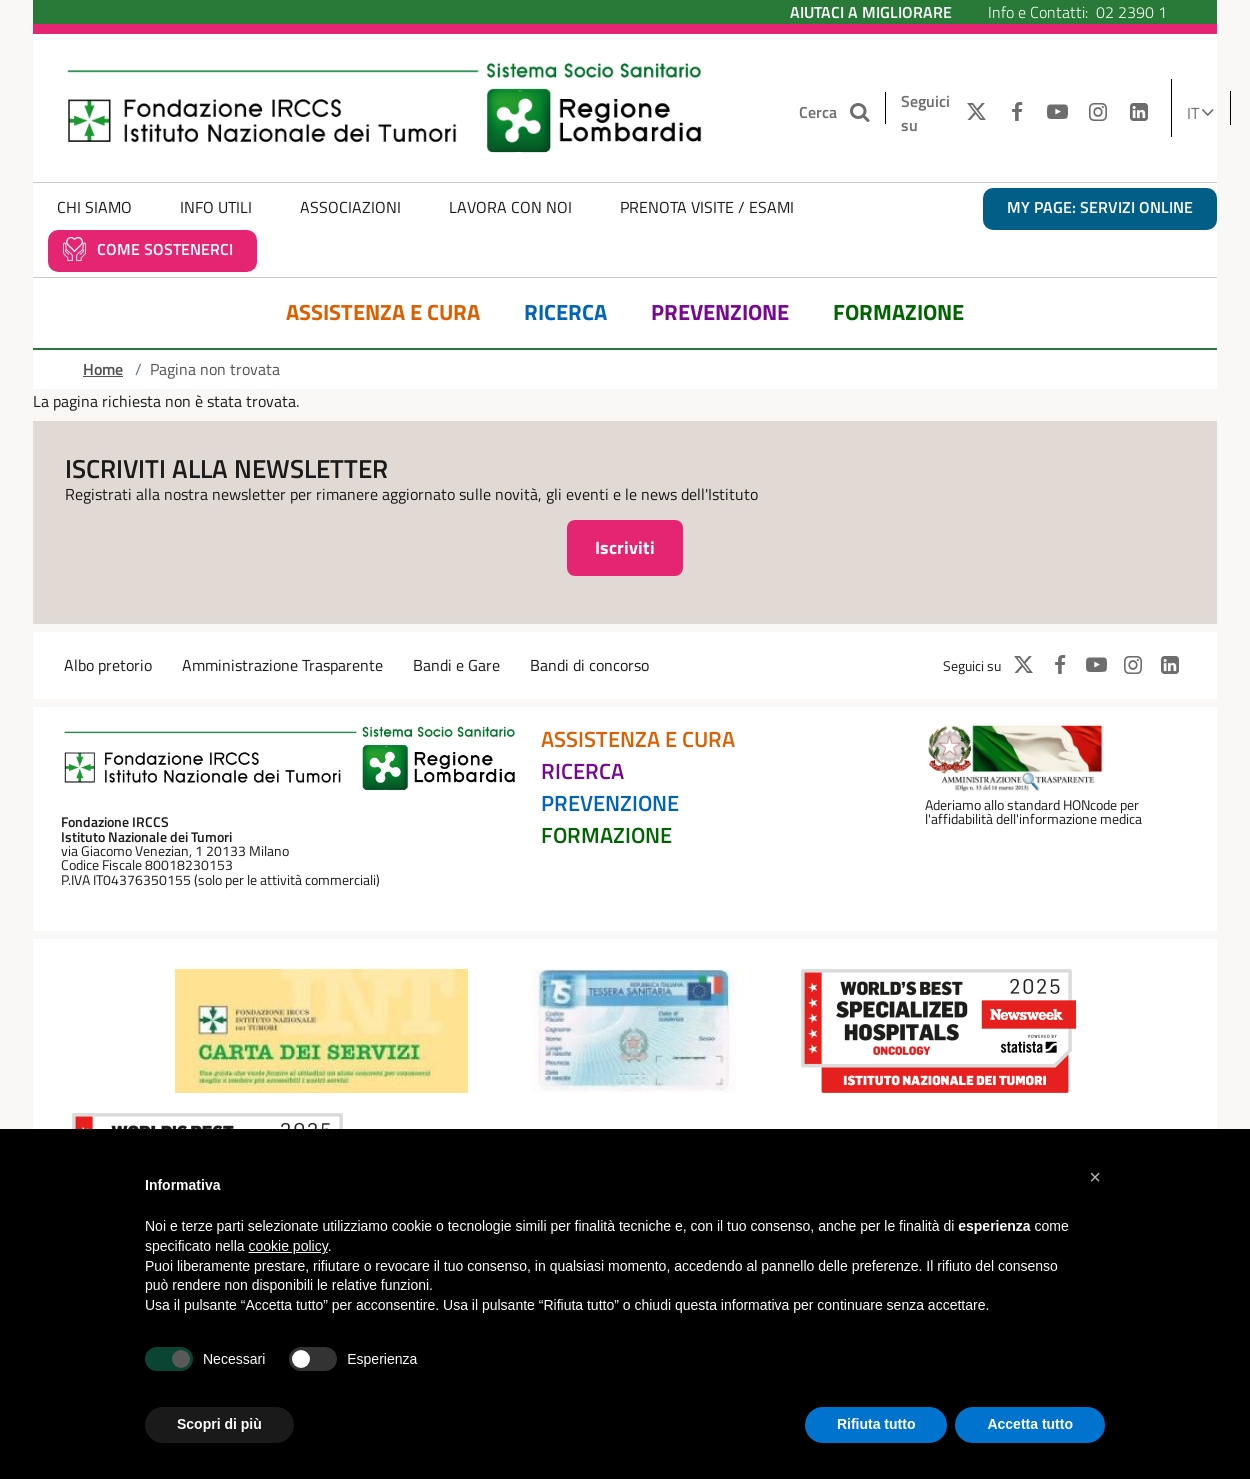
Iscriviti (625, 547)
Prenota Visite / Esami (707, 207)
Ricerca (565, 312)
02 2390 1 (1131, 12)
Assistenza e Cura (383, 312)
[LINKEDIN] (1139, 113)
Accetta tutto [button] (1030, 1424)
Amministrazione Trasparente (282, 665)
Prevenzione (720, 312)
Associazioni (350, 207)
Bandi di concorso (589, 665)
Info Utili (216, 207)
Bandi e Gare (456, 665)
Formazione (898, 312)
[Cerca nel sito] (861, 112)
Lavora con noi (510, 207)
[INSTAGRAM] (1098, 113)
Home (103, 369)
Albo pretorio (108, 665)
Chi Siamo (94, 207)
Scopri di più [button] (219, 1424)
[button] (1095, 1177)
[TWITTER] (971, 113)
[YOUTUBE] (1057, 113)
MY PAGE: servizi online (1100, 207)
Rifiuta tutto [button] (876, 1424)
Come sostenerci (165, 249)
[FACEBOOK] (1016, 113)
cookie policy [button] (288, 1246)
